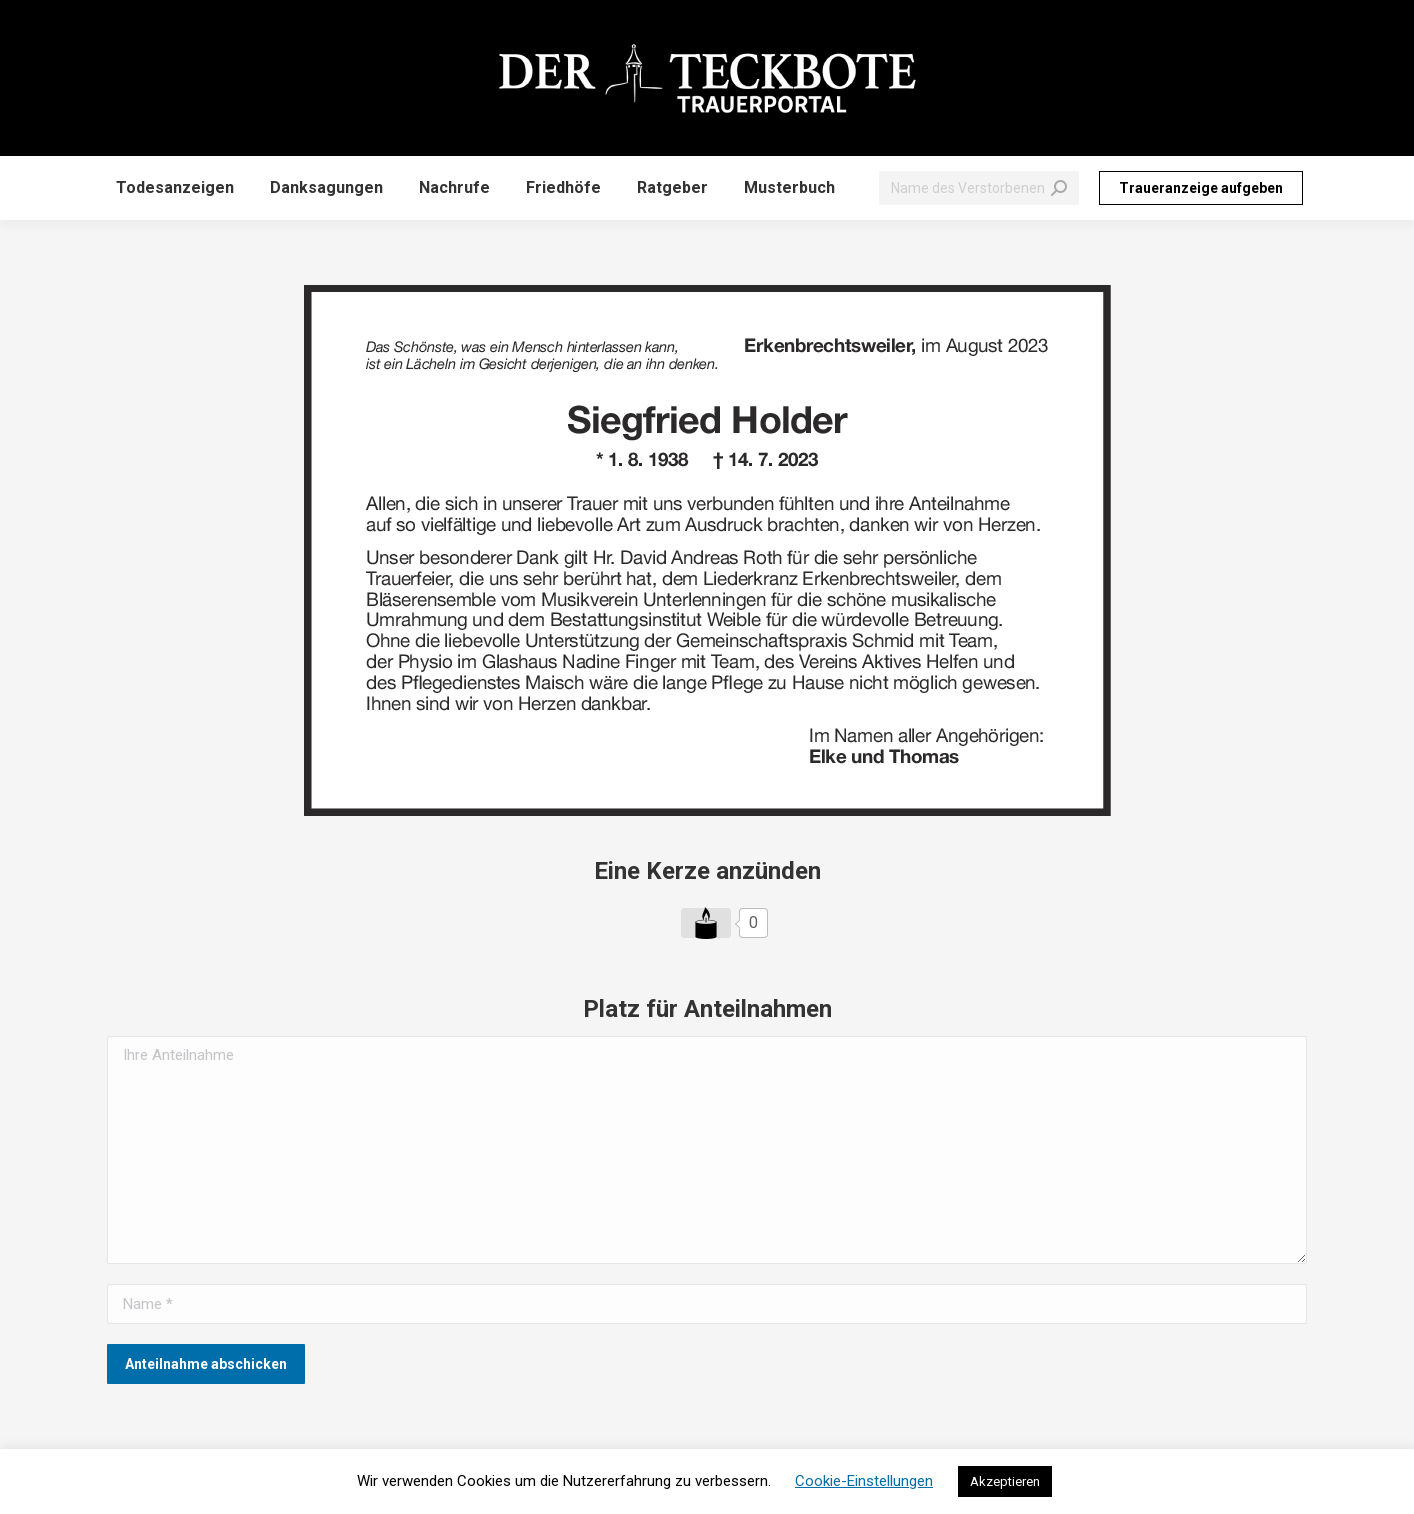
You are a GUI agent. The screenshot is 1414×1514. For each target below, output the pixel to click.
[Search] (979, 188)
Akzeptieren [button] (1005, 1481)
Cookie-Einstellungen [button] (864, 1481)
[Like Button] (706, 923)
